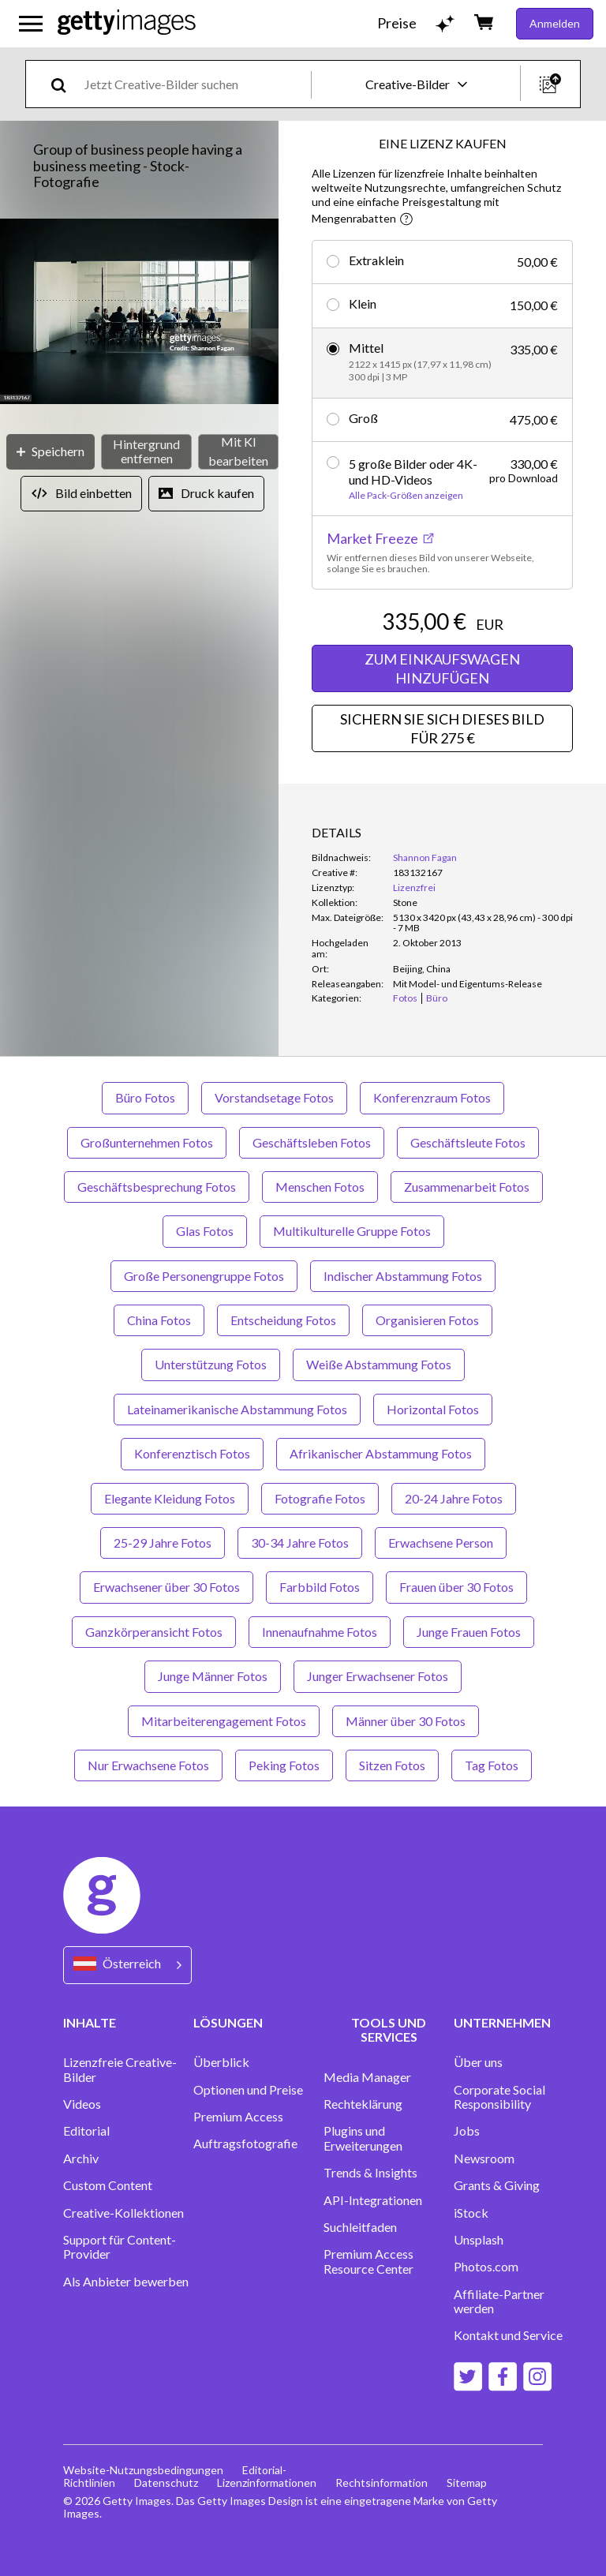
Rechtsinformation (381, 2482)
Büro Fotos (145, 1097)
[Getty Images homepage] (127, 23)
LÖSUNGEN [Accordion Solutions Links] (228, 2022)
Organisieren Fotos (427, 1319)
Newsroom (484, 2158)
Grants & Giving (497, 2185)
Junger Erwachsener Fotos (377, 1675)
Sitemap (467, 2482)
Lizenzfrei (414, 887)
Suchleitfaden (360, 2227)
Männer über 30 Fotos (406, 1720)
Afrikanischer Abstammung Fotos (381, 1453)
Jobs (467, 2131)
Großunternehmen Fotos (146, 1142)
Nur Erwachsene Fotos (148, 1765)
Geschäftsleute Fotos (468, 1142)
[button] (139, 313)
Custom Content (107, 2185)
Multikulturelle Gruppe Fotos (352, 1230)
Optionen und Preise (248, 2090)
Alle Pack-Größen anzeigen (406, 495)
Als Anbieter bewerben (126, 2282)
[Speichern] (50, 452)
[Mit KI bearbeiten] (238, 452)
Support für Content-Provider (119, 2247)
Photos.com (486, 2267)
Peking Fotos (284, 1765)
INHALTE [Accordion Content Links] (89, 2022)
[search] (65, 84)
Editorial (86, 2131)
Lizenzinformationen (266, 2482)
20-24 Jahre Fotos (454, 1498)
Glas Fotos (205, 1230)
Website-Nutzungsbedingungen (143, 2470)
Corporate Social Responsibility (499, 2097)
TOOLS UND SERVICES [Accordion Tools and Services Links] (388, 2029)
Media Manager (367, 2077)
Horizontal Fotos (433, 1409)
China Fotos (159, 1319)
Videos (82, 2104)
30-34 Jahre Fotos (300, 1542)
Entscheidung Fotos (283, 1319)
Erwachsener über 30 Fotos (166, 1586)
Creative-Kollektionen (123, 2213)
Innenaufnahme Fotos (319, 1631)
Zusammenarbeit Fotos (466, 1186)
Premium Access (238, 2117)
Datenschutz (166, 2482)
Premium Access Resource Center (368, 2261)
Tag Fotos (491, 1765)
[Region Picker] (127, 1964)
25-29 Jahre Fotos (162, 1542)
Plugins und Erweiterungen (363, 2138)
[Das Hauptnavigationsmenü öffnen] (31, 23)
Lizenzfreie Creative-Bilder (120, 2069)
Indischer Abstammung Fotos (403, 1275)
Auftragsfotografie (245, 2143)
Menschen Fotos (320, 1186)
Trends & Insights (370, 2173)
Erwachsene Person (440, 1542)
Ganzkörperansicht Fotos (154, 1631)
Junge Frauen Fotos (469, 1631)
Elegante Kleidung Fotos (169, 1498)
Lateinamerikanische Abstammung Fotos (237, 1409)
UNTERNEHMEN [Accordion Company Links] (502, 2022)
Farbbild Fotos (319, 1586)
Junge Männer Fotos (212, 1675)
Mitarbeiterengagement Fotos (223, 1720)
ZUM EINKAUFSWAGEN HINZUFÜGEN (442, 668)
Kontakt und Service (508, 2335)
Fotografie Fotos (320, 1498)
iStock (471, 2213)
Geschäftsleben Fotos (311, 1142)
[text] (195, 84)
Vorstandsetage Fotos (274, 1097)
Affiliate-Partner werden (499, 2301)
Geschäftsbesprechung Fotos (156, 1186)
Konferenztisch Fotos (192, 1453)
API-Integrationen (373, 2200)
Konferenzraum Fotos (432, 1097)
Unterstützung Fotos (211, 1364)
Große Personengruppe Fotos (204, 1275)
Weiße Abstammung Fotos (378, 1364)
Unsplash (478, 2240)
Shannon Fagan (425, 857)
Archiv (81, 2158)
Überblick (221, 2062)
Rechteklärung (363, 2104)
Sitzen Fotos (392, 1765)
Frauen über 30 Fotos (456, 1586)
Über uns (478, 2062)
